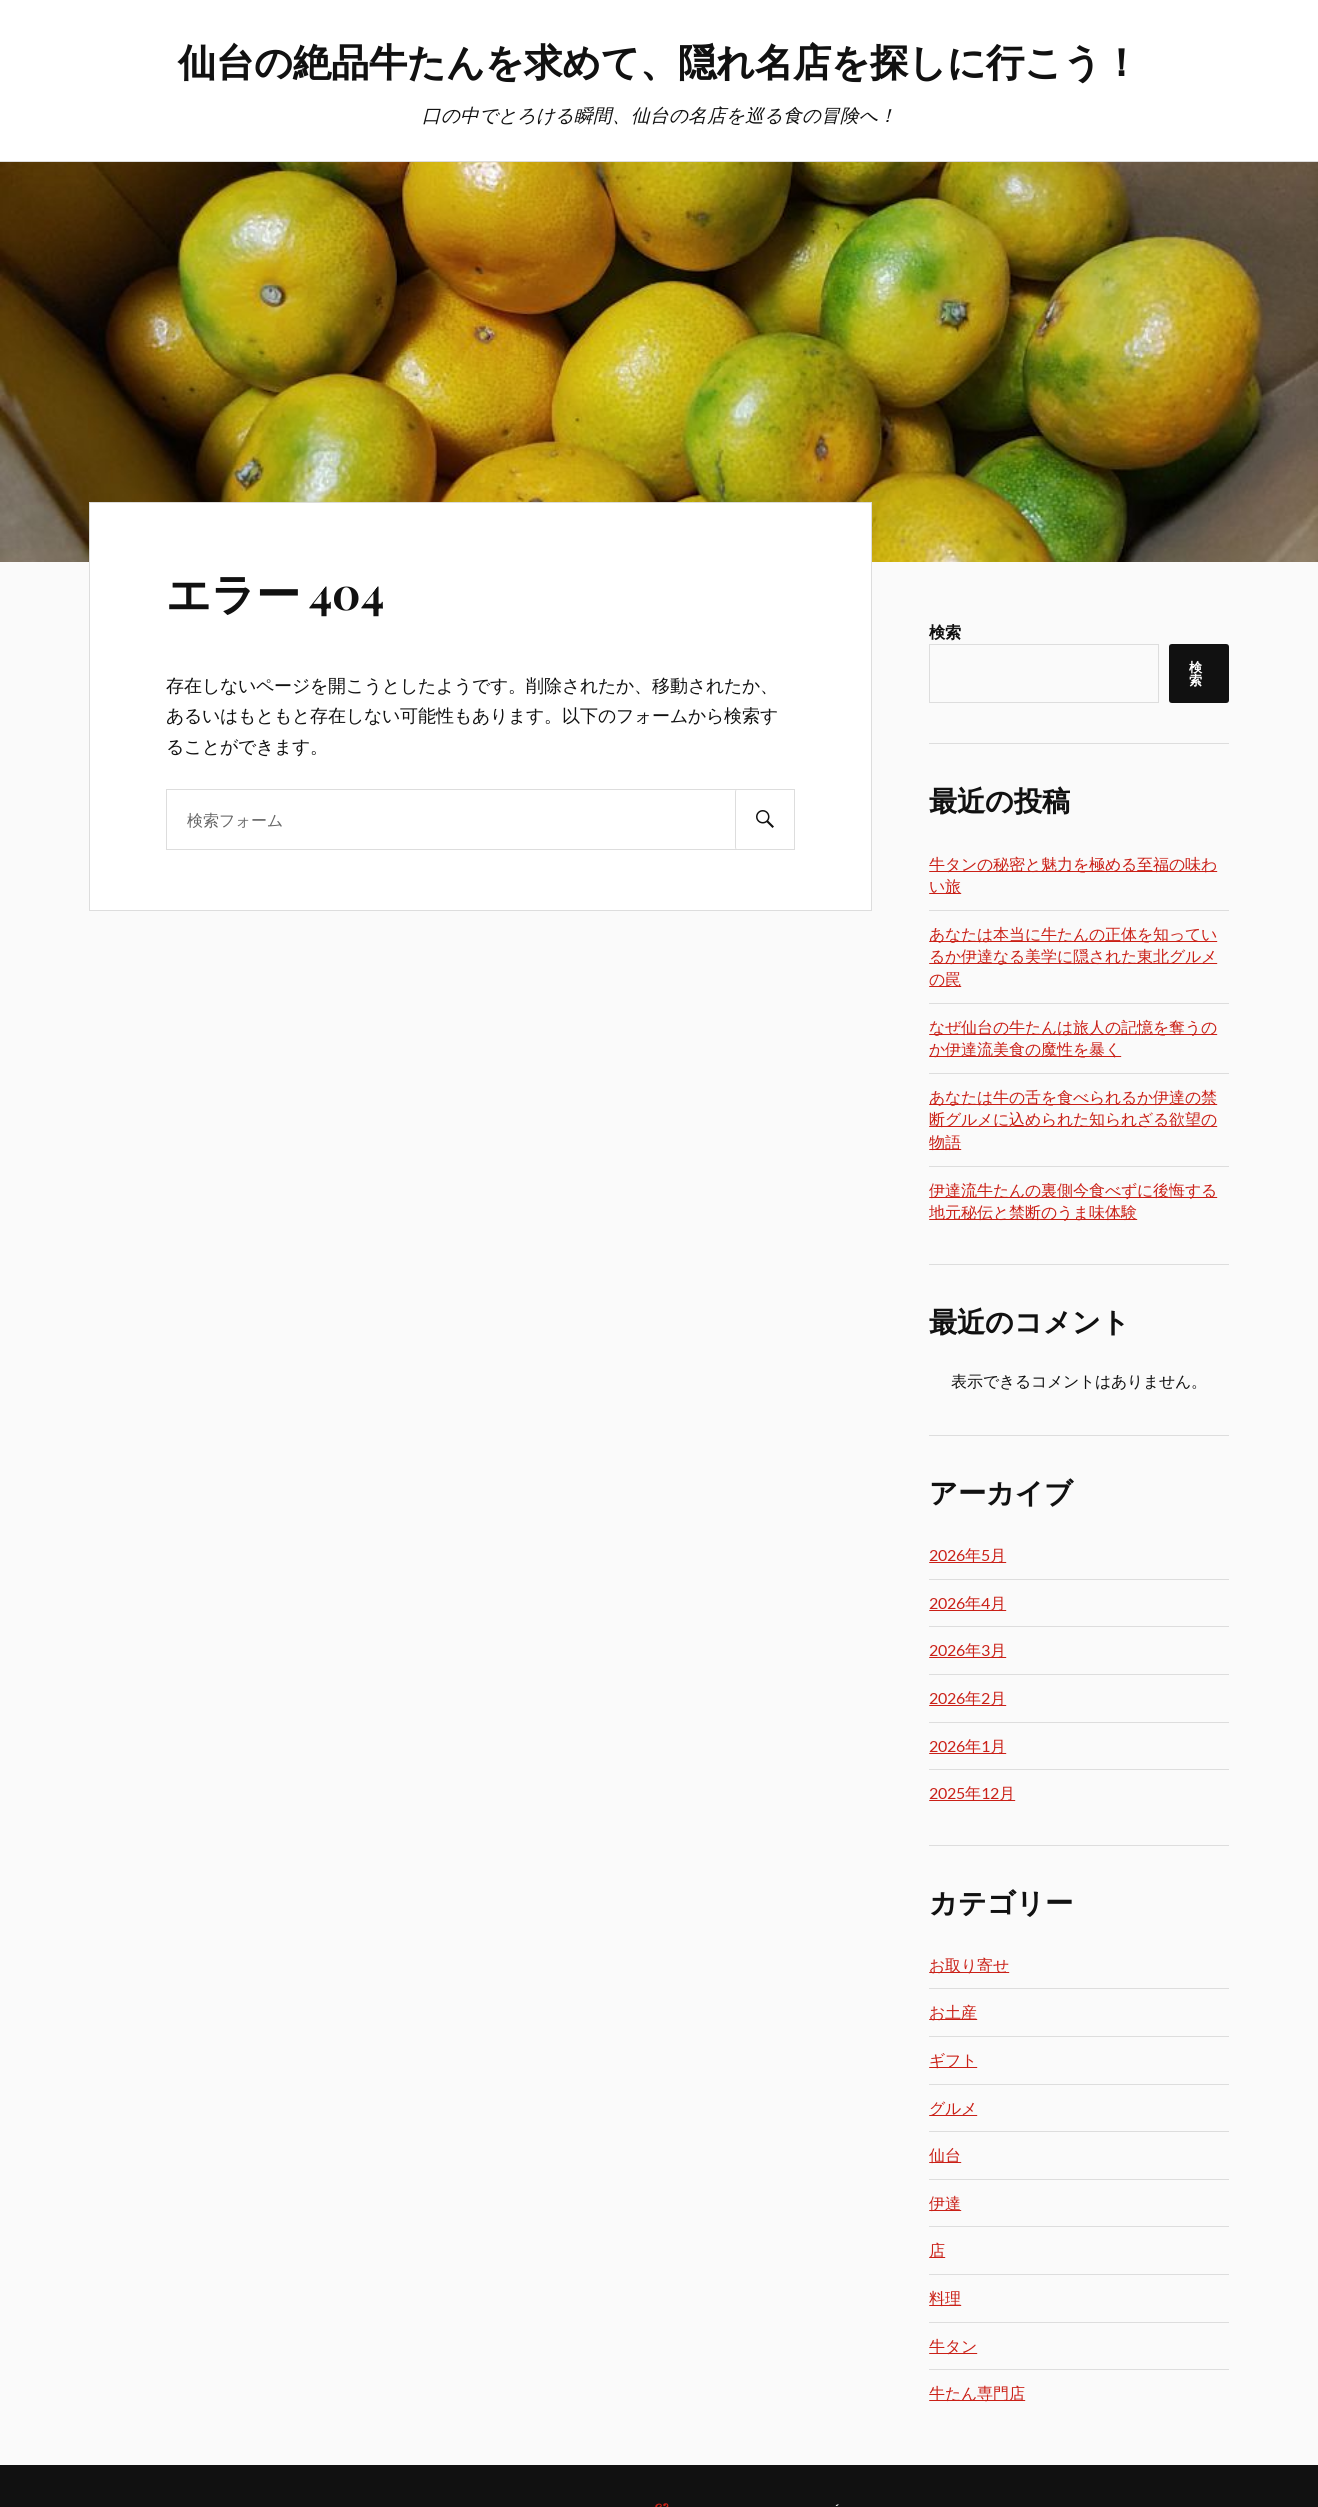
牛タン (953, 2345)
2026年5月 (967, 1554)
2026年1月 (967, 1745)
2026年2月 (967, 1697)
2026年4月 (967, 1602)
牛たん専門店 (977, 2392)
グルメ (953, 2107)
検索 (945, 631)
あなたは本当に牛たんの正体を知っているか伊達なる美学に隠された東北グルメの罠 (1073, 956)
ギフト (953, 2059)
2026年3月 (967, 1649)
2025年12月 (972, 1792)
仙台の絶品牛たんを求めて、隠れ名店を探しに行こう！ (659, 60)
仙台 (945, 2154)
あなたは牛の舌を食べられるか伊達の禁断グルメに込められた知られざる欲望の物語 (1073, 1119)
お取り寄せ (969, 1964)
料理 (945, 2297)
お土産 (953, 2011)
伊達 (945, 2202)
